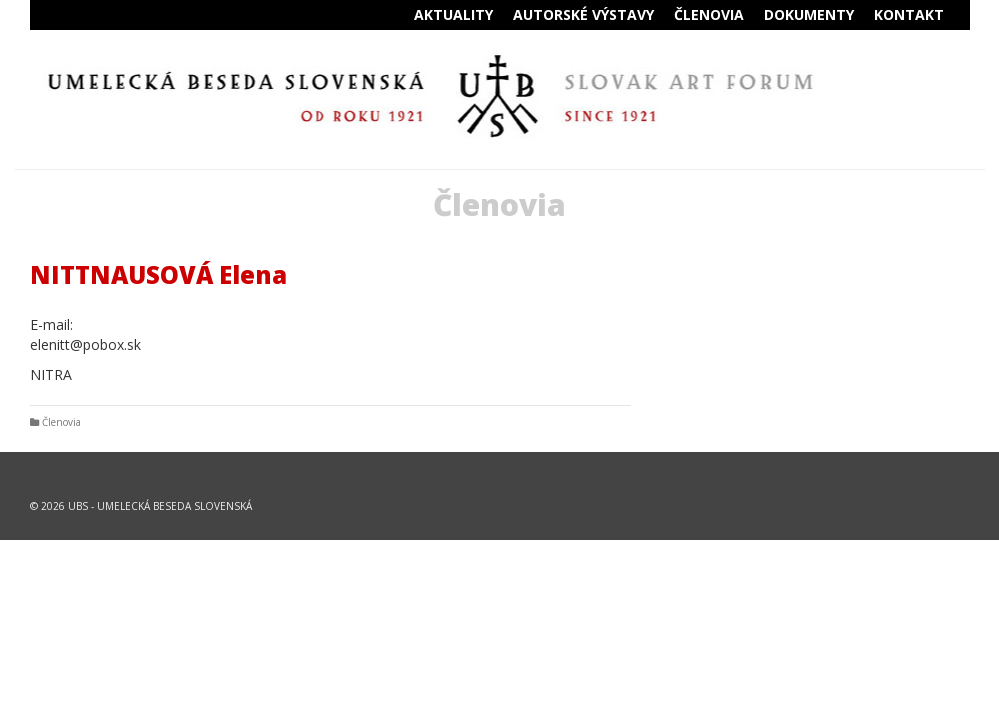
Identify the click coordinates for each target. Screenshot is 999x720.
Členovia (61, 422)
